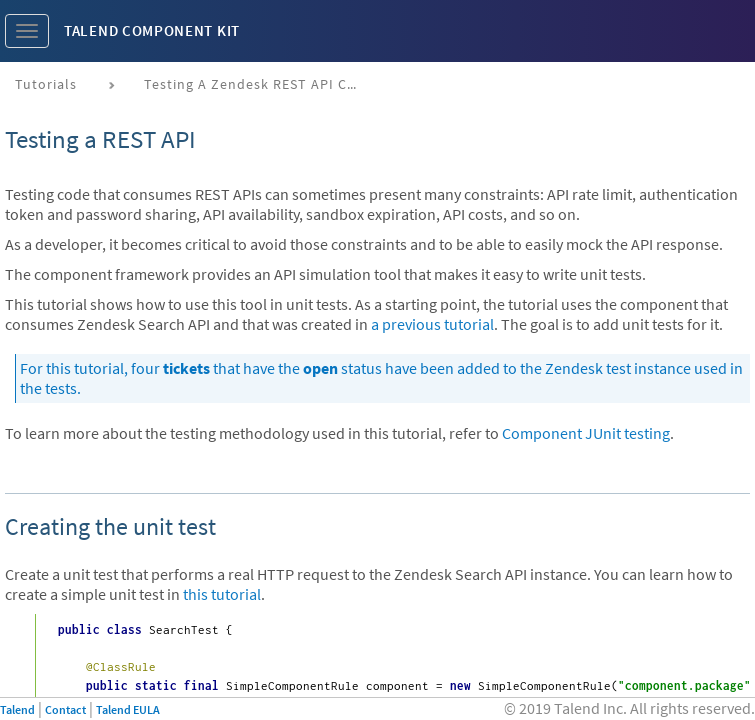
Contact (65, 709)
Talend (17, 709)
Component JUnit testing (586, 433)
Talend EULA (128, 709)
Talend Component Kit (152, 30)
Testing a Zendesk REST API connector (261, 84)
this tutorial (222, 594)
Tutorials (46, 84)
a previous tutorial (432, 324)
